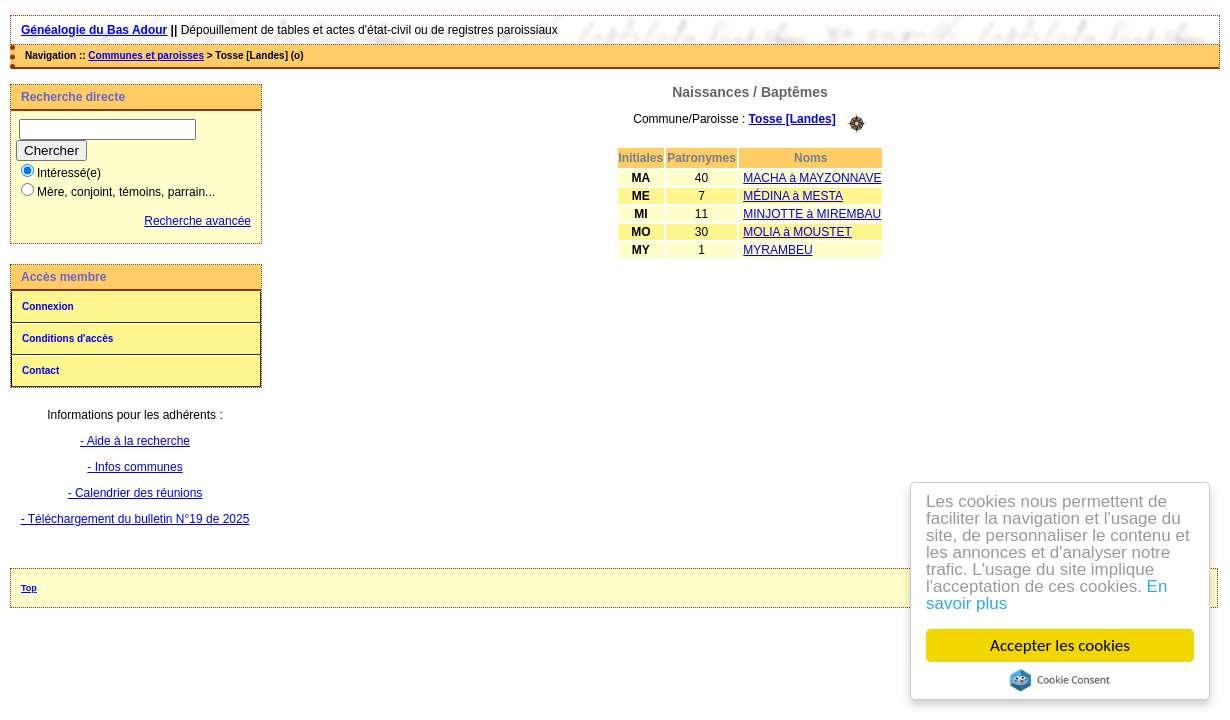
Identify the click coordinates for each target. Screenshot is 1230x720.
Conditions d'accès (67, 338)
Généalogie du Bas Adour (94, 30)
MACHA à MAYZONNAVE (812, 178)
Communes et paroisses (146, 55)
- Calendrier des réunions (135, 493)
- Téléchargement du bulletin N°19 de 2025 (135, 519)
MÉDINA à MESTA (793, 196)
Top (29, 588)
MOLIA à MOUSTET (797, 232)
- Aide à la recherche (135, 441)
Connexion (48, 306)
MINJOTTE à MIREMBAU (812, 214)
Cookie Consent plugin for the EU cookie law (1060, 680)
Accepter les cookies (1061, 645)
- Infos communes (134, 467)
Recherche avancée (197, 221)
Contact (40, 370)
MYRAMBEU (777, 250)
